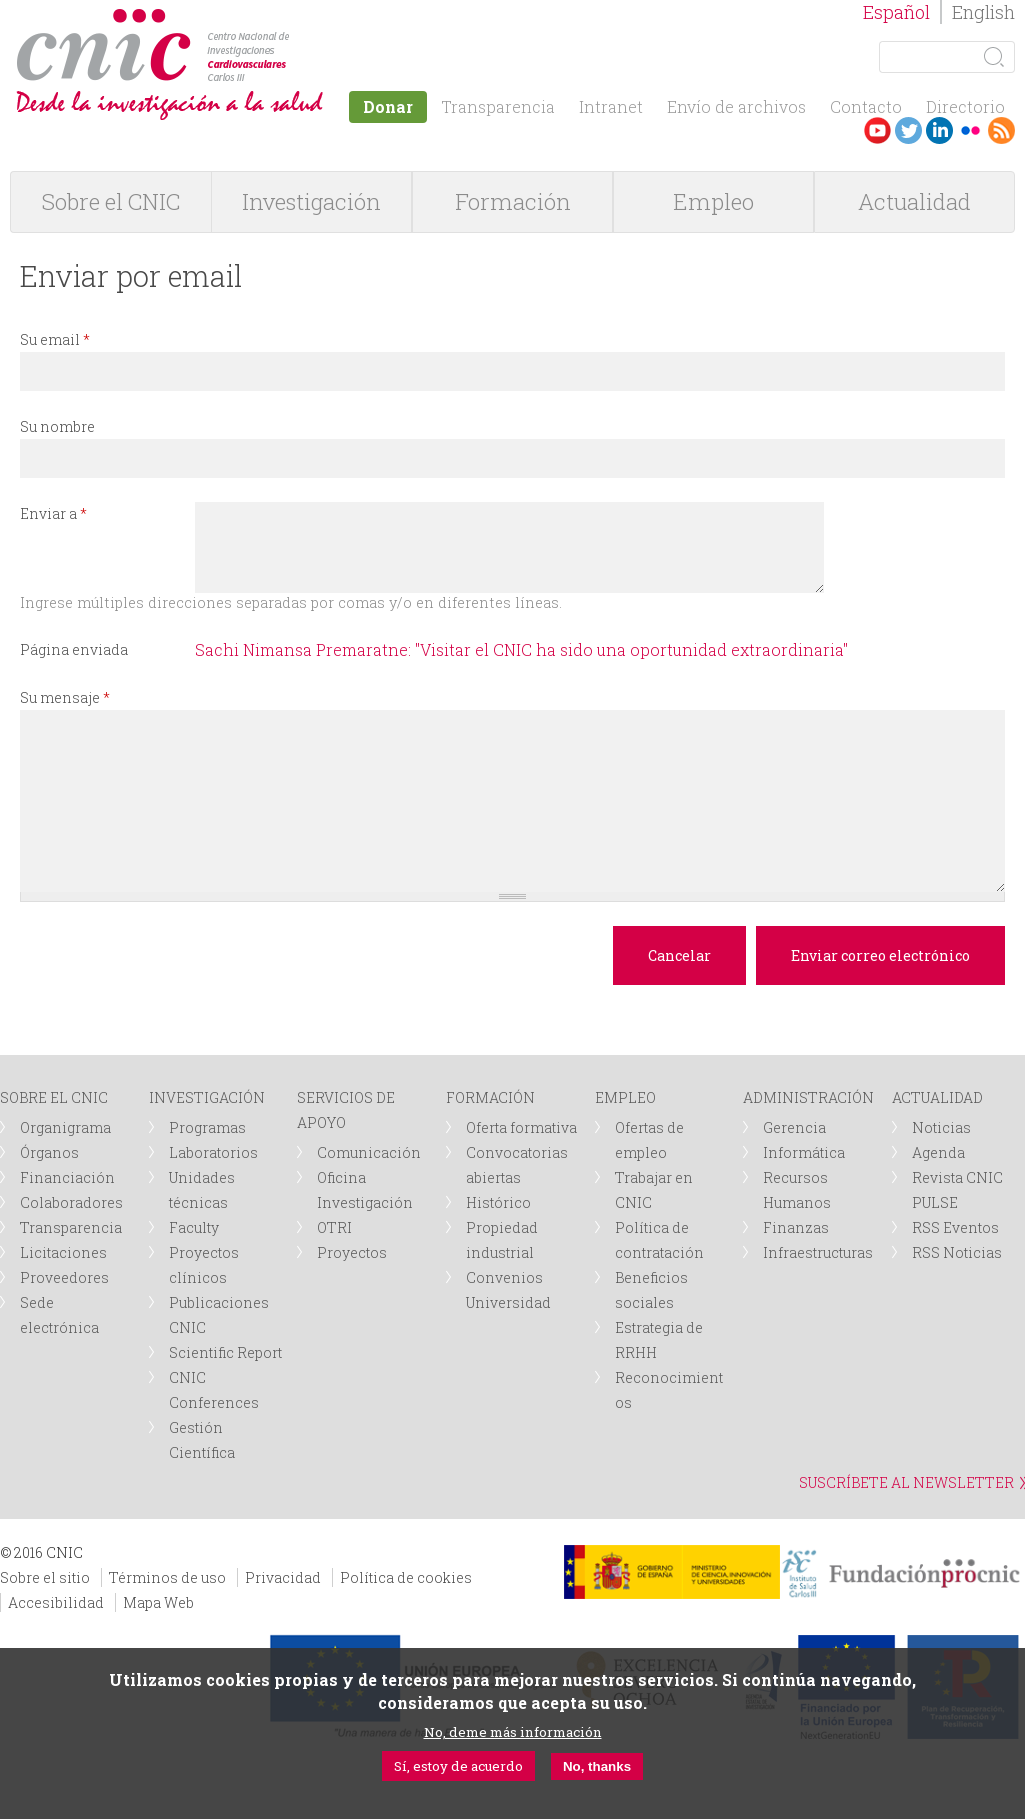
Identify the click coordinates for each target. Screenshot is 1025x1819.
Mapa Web (158, 1602)
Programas (207, 1127)
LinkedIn (939, 130)
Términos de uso (167, 1577)
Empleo (713, 201)
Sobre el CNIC (111, 201)
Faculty (194, 1227)
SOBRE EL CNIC (54, 1097)
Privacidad (283, 1577)
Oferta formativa (521, 1127)
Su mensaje (65, 697)
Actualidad (914, 201)
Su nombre (57, 426)
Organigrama (65, 1127)
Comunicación (369, 1152)
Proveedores (64, 1277)
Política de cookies (406, 1577)
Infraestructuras (818, 1252)
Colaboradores (71, 1202)
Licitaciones (63, 1252)
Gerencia (794, 1127)
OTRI (334, 1227)
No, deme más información (513, 1732)
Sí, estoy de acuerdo (458, 1766)
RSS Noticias (957, 1252)
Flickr (970, 130)
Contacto (866, 106)
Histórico (498, 1202)
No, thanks (597, 1766)
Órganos (49, 1152)
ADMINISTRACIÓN (808, 1097)
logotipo (296, 18)
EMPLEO (625, 1097)
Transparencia (498, 106)
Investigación (311, 201)
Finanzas (796, 1227)
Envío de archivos (736, 106)
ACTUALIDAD (937, 1097)
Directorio (965, 106)
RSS (1001, 130)
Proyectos (352, 1252)
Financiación (67, 1177)
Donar (388, 106)
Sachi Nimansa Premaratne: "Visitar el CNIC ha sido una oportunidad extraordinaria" (521, 649)
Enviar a (53, 513)
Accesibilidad (56, 1602)
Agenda (938, 1152)
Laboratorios (213, 1152)
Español (896, 12)
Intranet (611, 106)
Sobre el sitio (45, 1577)
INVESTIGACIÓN (207, 1097)
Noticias (941, 1127)
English (983, 12)
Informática (804, 1152)
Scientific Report (225, 1352)
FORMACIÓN (490, 1097)
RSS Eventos (955, 1227)
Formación (513, 201)
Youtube (877, 130)
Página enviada (74, 649)
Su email (55, 339)
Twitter (908, 130)
